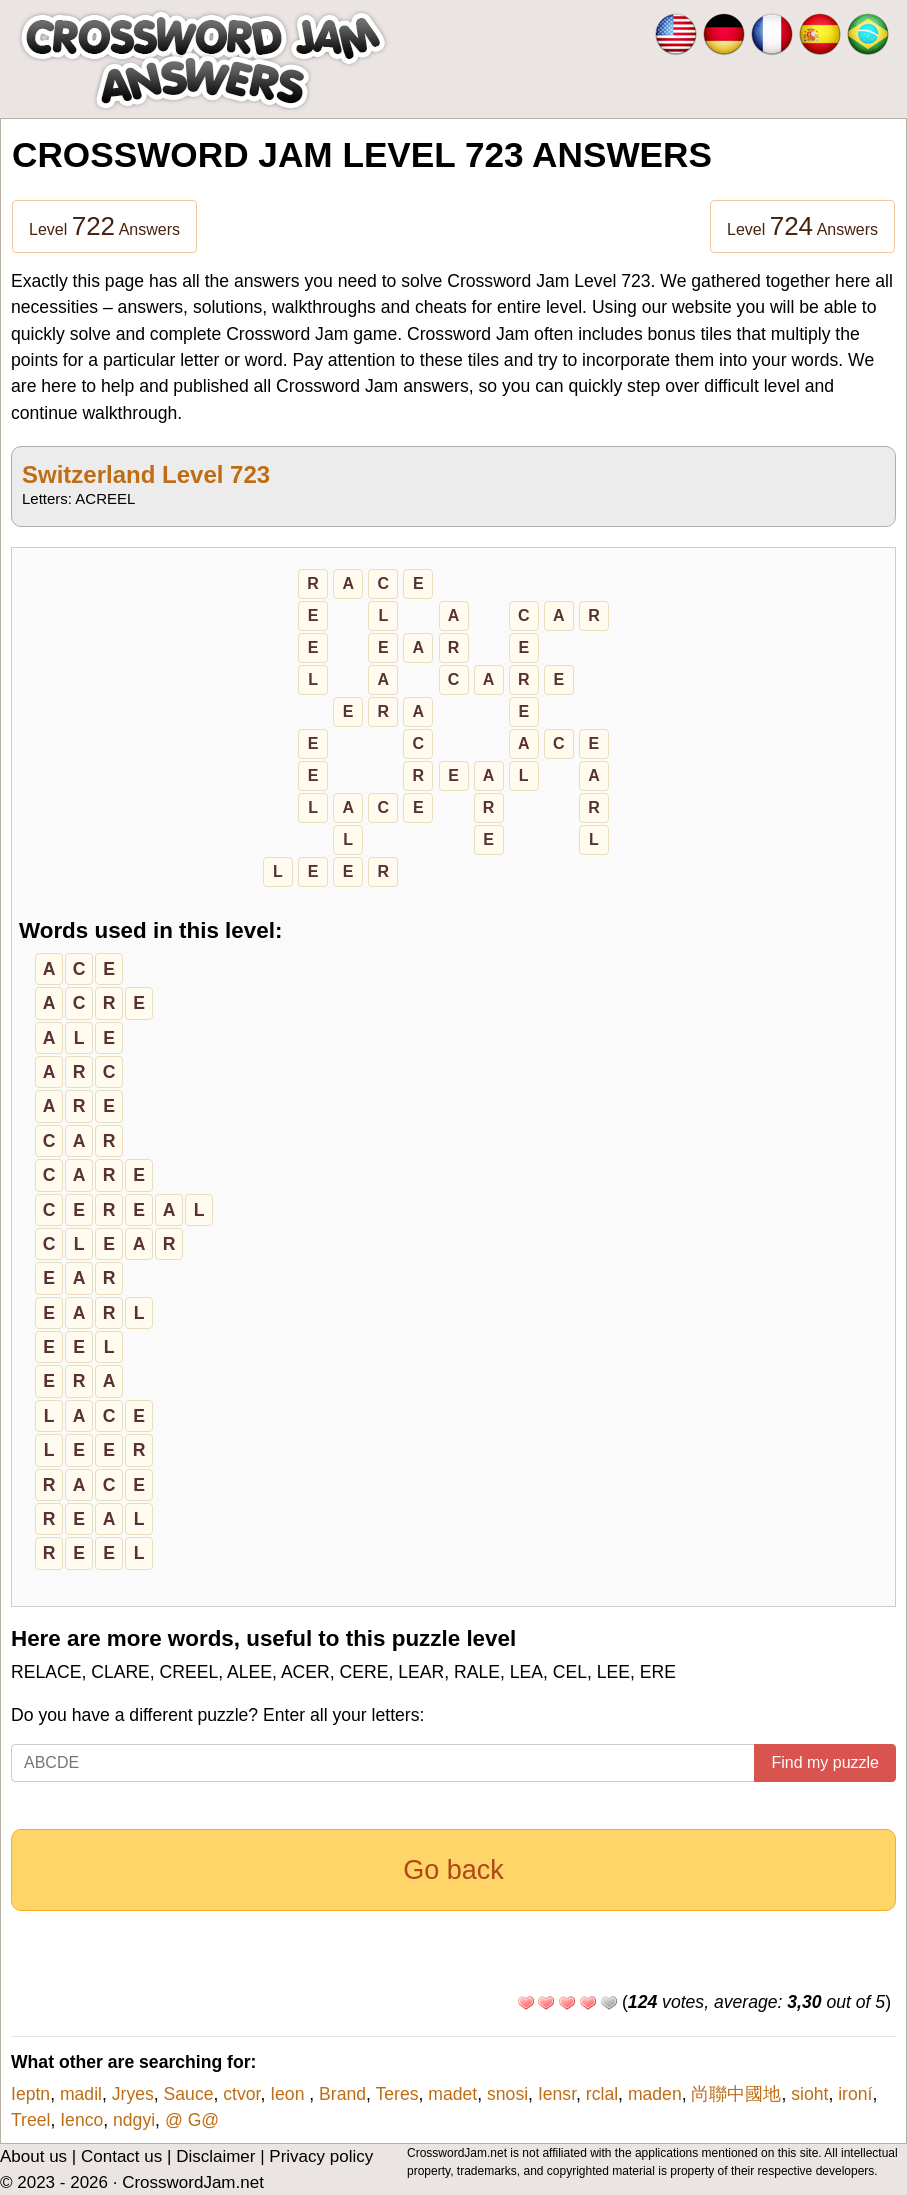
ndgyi (134, 2120)
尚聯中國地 (736, 2094)
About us (33, 2156)
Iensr (557, 2094)
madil (81, 2094)
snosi (507, 2094)
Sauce (189, 2094)
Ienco (81, 2120)
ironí (855, 2094)
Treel (30, 2120)
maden (655, 2094)
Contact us (121, 2156)
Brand (342, 2094)
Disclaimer (215, 2156)
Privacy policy (321, 2156)
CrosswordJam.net (193, 2182)
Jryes (133, 2094)
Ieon (289, 2094)
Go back (453, 1870)
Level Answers (104, 226)
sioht (809, 2094)
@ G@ (192, 2120)
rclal (602, 2094)
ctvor (241, 2094)
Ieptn (30, 2094)
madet (452, 2094)
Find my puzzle (825, 1762)
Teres (397, 2094)
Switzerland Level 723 (146, 474)
